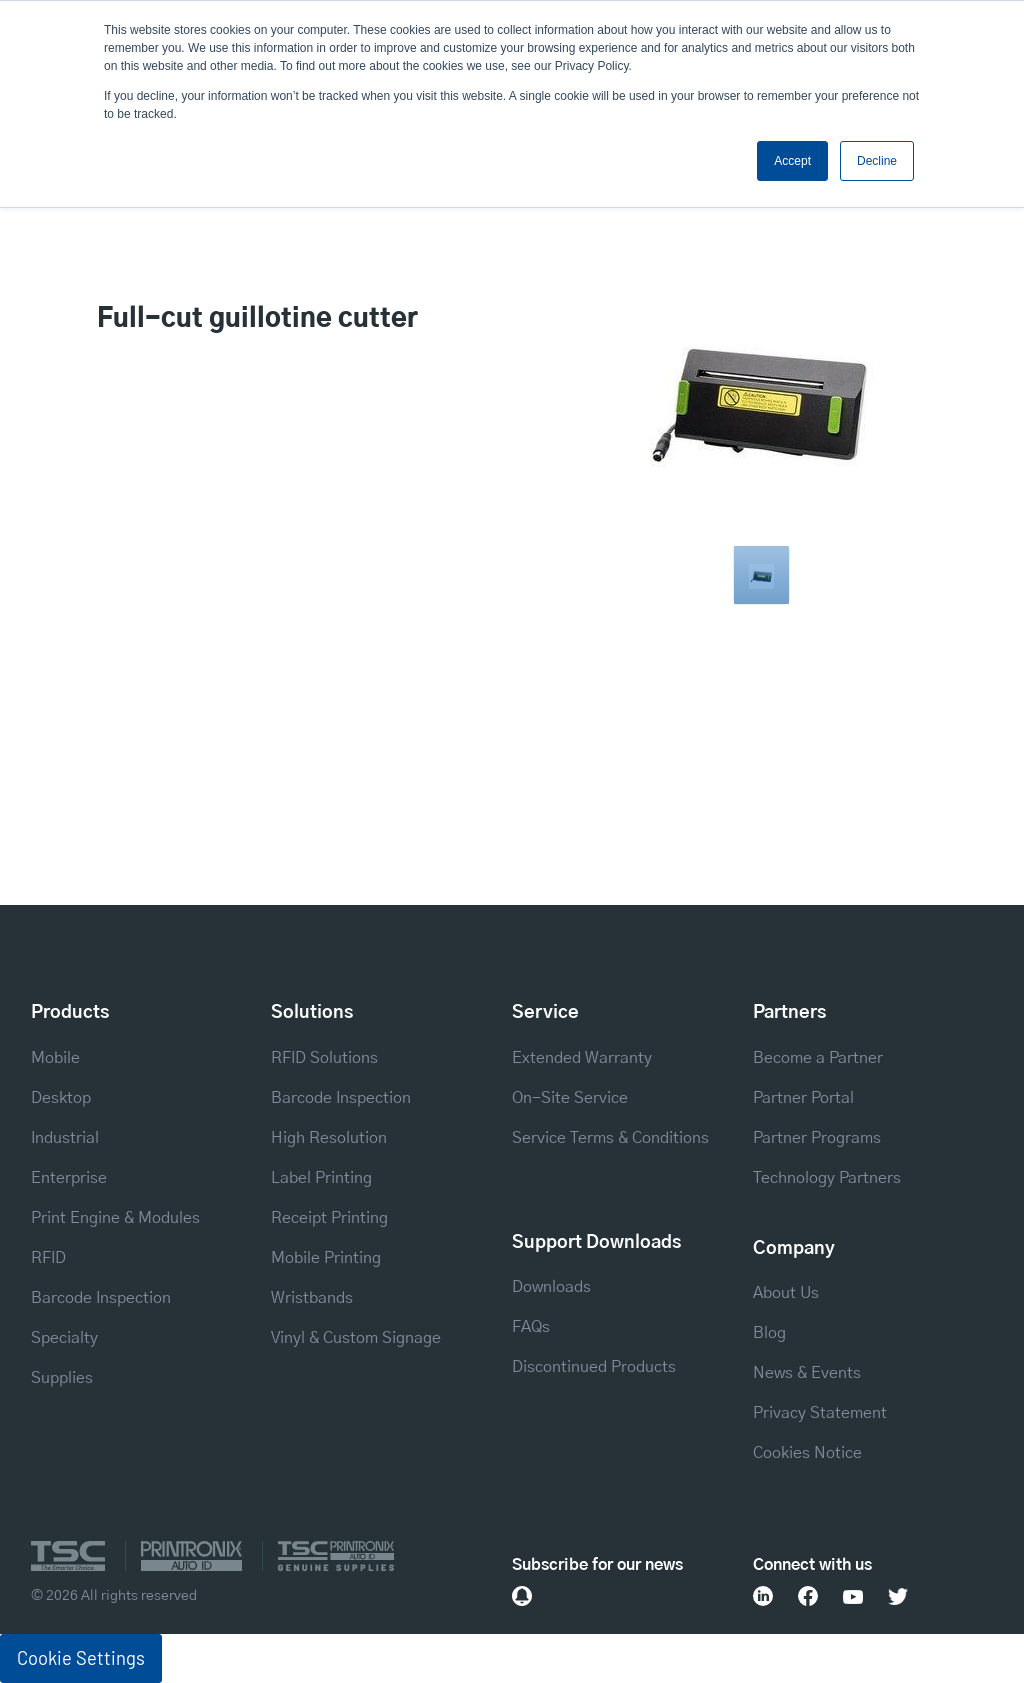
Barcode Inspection (101, 1298)
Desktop (61, 1098)
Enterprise (69, 1178)
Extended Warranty (582, 1058)
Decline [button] (877, 161)
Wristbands (312, 1298)
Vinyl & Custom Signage (356, 1338)
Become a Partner (818, 1058)
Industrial (65, 1138)
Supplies (62, 1378)
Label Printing (321, 1178)
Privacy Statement (820, 1413)
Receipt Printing (329, 1218)
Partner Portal (803, 1098)
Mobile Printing (326, 1258)
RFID (48, 1258)
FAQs (531, 1327)
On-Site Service (570, 1098)
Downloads (551, 1287)
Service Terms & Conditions (610, 1138)
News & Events (807, 1373)
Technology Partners (827, 1178)
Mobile (55, 1058)
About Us (786, 1293)
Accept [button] (792, 161)
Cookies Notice (807, 1453)
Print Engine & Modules (115, 1218)
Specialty (64, 1338)
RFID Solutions (324, 1058)
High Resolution (329, 1138)
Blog (769, 1333)
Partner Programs (817, 1138)
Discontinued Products (594, 1367)
